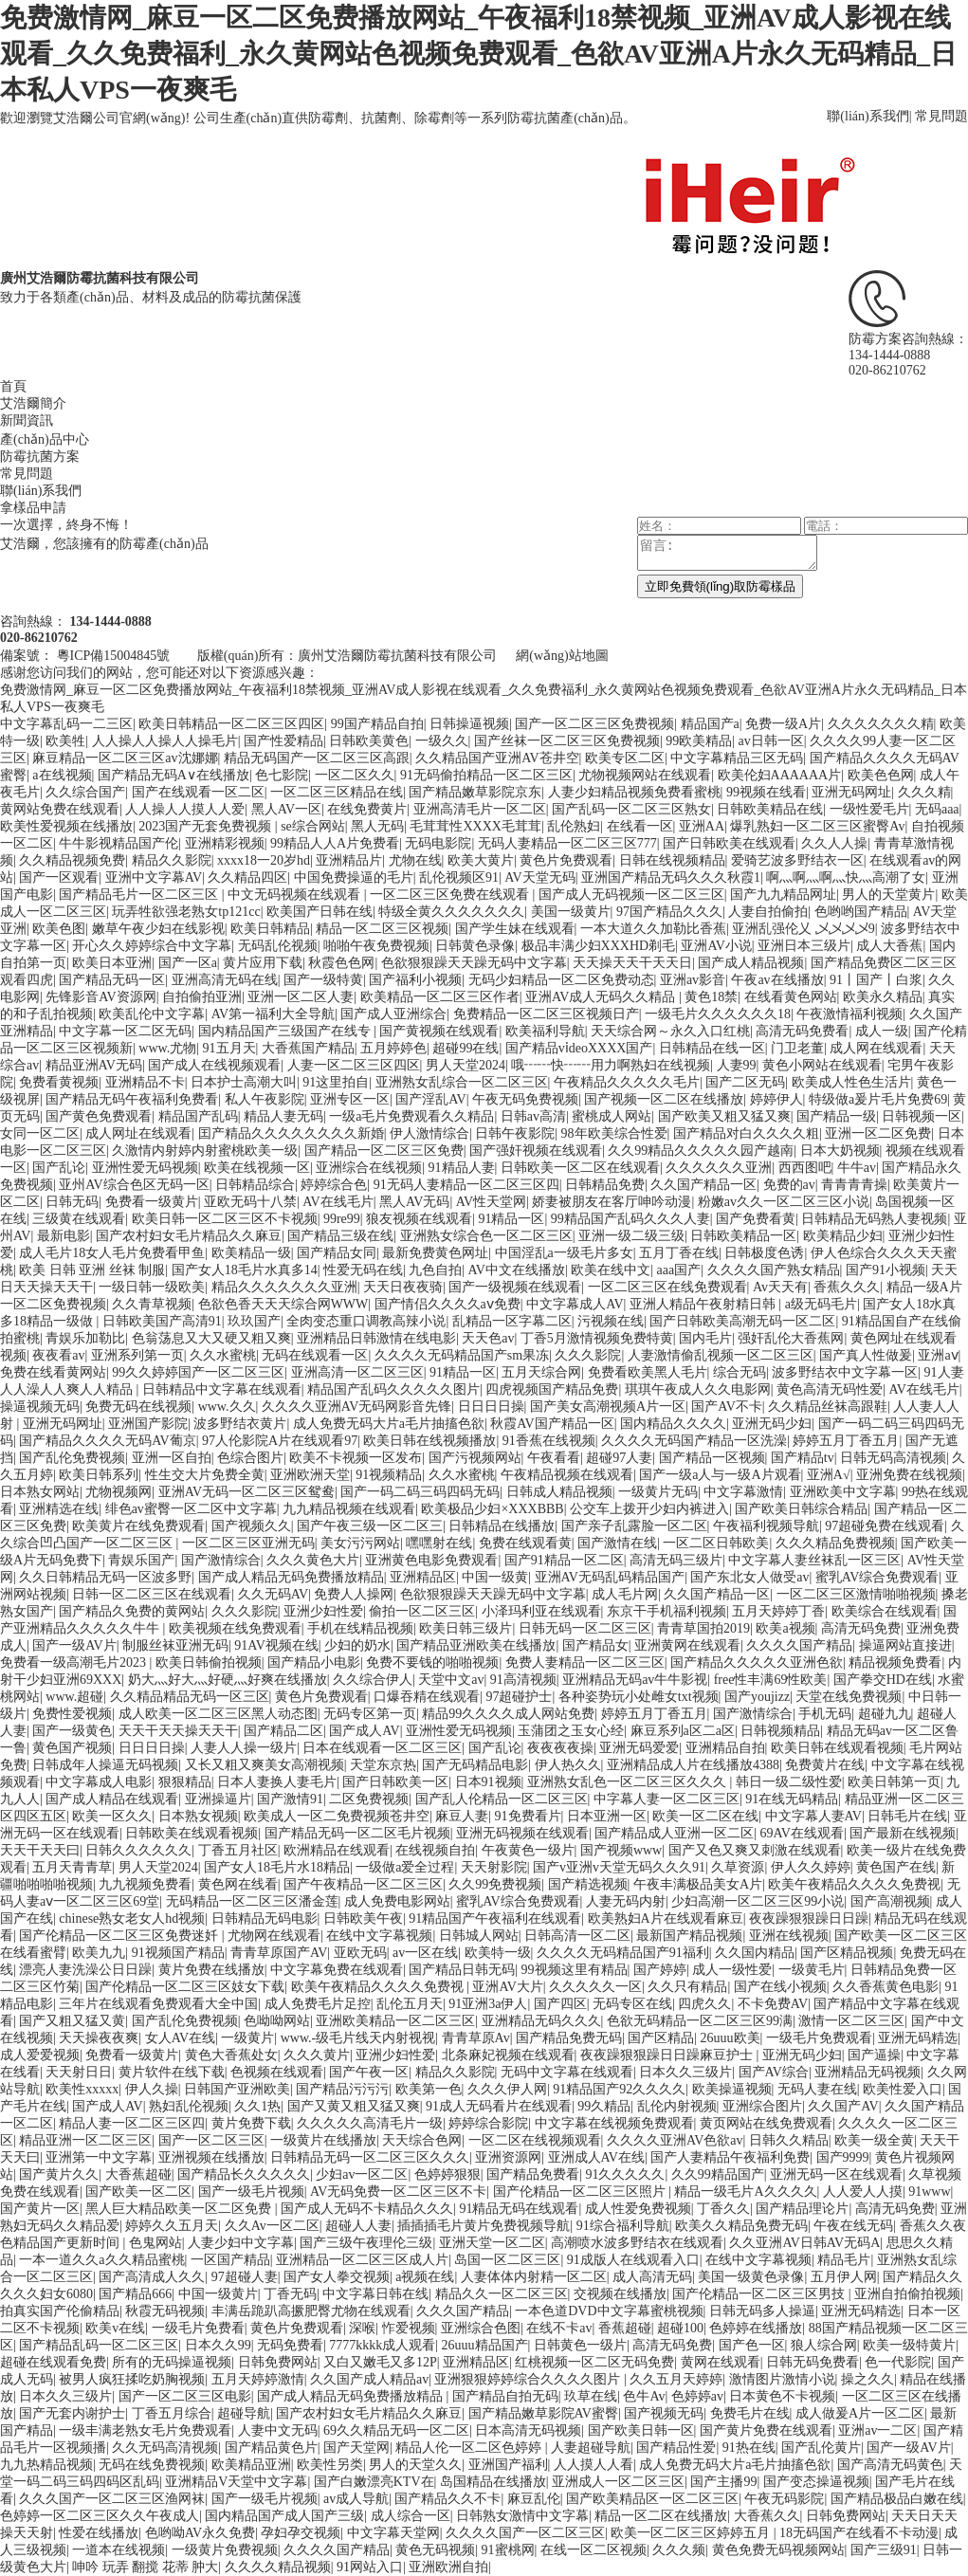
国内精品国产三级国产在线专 (286, 1031)
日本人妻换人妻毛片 (277, 1782)
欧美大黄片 (480, 860)
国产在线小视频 (780, 1987)
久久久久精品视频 (278, 2567)
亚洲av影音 (692, 980)
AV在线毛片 (337, 1202)
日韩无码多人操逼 (762, 2311)
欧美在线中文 (610, 1270)
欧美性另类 (330, 2464)
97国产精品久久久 (669, 911)
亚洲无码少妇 (772, 1423)
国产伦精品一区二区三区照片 (581, 2191)
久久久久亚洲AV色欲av (675, 2140)
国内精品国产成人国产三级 (284, 2516)
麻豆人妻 (461, 1816)
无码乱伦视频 (278, 946)
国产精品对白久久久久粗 (746, 1133)
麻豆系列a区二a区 (682, 1731)
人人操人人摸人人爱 (185, 809)
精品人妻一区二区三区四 (132, 2123)
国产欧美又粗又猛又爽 (724, 1116)
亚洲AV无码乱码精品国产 (610, 1577)
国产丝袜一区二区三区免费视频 (567, 741)
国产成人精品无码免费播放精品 (291, 1577)
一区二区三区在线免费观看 (667, 1287)
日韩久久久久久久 (138, 1850)
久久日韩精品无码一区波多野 (105, 1577)
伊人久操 (151, 2089)
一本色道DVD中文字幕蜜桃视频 (609, 2311)
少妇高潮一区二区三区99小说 (757, 1901)
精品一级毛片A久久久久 (745, 2191)
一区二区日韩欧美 (716, 1543)
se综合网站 (313, 826)
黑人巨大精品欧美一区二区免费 (180, 2208)
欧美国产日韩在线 (319, 911)
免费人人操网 (353, 1594)
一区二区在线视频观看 (534, 2140)
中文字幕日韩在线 (375, 2294)
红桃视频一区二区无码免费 (594, 2362)
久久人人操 (834, 843)
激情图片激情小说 (782, 2379)
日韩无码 (72, 1202)
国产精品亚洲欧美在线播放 (476, 1645)
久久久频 (678, 2550)
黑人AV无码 (414, 1202)
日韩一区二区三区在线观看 (151, 1594)
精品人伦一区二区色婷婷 (470, 2447)
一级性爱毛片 (869, 809)
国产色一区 (752, 2345)
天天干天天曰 (40, 1850)
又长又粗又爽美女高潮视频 (264, 1765)
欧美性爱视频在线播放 (66, 826)
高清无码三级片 (676, 1560)
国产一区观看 (59, 877)
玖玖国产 (254, 1321)
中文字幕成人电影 (99, 1782)
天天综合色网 (422, 2140)
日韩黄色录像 (475, 946)
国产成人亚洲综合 (393, 1014)
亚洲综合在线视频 (369, 1167)
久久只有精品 (687, 1987)
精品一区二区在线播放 (660, 2516)
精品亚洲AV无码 (94, 1065)
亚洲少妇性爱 (323, 1611)
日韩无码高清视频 (893, 1458)
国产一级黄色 (72, 1731)
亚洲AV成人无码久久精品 (602, 997)
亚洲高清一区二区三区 (357, 1372)
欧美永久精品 (882, 997)
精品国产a (710, 724)
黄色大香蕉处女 (231, 2055)
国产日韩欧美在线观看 (729, 843)
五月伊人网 (844, 2277)
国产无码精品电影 (475, 1765)
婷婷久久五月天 (171, 2226)
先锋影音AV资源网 (100, 997)
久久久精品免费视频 (835, 1543)
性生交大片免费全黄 (205, 1475)
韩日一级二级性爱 (789, 1782)
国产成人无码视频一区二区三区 (631, 894)
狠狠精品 (184, 1782)
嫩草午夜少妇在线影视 (158, 929)
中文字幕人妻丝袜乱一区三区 (814, 1560)
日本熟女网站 (40, 1492)
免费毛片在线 (750, 2413)
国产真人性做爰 (865, 1355)
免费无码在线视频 (138, 1406)
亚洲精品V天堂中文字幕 (236, 2482)
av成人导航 (356, 2499)
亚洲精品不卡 (145, 1082)
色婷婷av (697, 2396)
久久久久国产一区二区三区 (525, 2533)
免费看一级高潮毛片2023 (75, 1662)
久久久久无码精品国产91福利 (623, 1953)
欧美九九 (98, 1953)
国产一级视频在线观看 (514, 1287)
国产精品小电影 (313, 1662)
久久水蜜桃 (223, 1355)
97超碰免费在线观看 (884, 1526)
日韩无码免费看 (812, 2362)
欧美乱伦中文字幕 (152, 1014)
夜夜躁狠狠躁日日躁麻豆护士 (668, 2055)
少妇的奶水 (357, 1645)
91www (929, 2191)
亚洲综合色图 (481, 2328)
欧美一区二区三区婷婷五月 (692, 2533)
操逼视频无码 (40, 1406)
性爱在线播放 (98, 2533)
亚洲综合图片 (762, 2106)
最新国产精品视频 (689, 1935)
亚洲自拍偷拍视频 (907, 2294)
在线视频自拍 (435, 1850)
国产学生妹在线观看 (515, 929)
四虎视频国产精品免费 (551, 1389)
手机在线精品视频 (360, 1628)
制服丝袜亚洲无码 (175, 1645)
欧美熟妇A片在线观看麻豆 (665, 1918)
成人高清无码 (652, 2277)
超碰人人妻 (358, 2226)
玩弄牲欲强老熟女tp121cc (186, 911)
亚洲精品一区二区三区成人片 (362, 2260)
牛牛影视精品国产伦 (118, 843)
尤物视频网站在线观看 (644, 775)
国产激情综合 (221, 1560)
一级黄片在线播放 (323, 2140)
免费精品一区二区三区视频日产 (546, 1014)
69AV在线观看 (802, 1833)
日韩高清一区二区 (577, 1935)
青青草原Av (476, 2038)
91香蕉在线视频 (548, 1441)
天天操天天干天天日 (632, 963)
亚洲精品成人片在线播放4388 (693, 1765)
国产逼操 (874, 2055)
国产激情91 (290, 1799)
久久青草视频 (152, 1304)
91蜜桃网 (508, 2550)
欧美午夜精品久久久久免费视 (854, 1884)
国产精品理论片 (802, 2208)
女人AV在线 (180, 2038)
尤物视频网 (118, 1492)
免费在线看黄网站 (53, 1372)
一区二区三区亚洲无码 (248, 1543)
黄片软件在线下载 (172, 2072)
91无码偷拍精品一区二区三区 (486, 775)
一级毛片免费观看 (819, 2038)
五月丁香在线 (679, 1253)
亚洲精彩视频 (225, 843)
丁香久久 (723, 2208)
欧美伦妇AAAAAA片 (780, 775)
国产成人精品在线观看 (112, 1799)
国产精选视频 (588, 1884)
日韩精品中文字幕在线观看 (221, 1389)
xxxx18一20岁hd (263, 860)
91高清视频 (523, 1679)
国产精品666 (135, 2294)
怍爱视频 (408, 2328)
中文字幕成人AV (574, 1304)
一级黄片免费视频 (225, 2550)
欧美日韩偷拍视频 (208, 1662)
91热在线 (749, 2447)
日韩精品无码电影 (264, 1918)
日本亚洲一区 (607, 1816)
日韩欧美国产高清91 (162, 1321)
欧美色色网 (881, 775)
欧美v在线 (115, 2328)
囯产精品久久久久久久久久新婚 (291, 1133)
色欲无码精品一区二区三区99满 (700, 2021)
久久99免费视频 (494, 1884)
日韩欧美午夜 (363, 1918)
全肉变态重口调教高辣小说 (366, 1321)
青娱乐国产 (141, 1560)
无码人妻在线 (817, 2089)
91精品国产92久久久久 (619, 2089)
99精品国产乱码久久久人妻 (630, 1219)
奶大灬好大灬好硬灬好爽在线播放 (227, 1679)
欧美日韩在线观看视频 (837, 1748)
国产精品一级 (836, 1116)
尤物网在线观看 (274, 1935)
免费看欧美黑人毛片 (647, 1372)
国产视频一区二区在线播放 (663, 1099)
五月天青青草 (72, 1867)
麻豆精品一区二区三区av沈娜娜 (124, 758)
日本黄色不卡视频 (782, 2396)
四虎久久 (704, 2004)
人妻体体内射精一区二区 (534, 2277)
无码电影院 (438, 843)
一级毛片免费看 (198, 2328)
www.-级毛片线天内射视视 (358, 2038)
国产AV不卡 (726, 1406)
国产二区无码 (745, 1082)
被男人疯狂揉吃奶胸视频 (132, 2379)
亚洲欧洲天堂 (310, 1475)
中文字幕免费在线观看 (336, 1970)
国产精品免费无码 (569, 2038)
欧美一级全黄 (874, 2140)
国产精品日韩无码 (462, 1970)
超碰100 (680, 2328)
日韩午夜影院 (515, 1133)
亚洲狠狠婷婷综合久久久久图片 (529, 2379)
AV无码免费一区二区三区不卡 (398, 2191)
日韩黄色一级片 (580, 2345)
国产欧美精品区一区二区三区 (652, 2499)
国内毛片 (705, 1338)
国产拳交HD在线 (882, 1679)
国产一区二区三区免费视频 (594, 724)
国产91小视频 (885, 1270)
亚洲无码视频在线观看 (522, 1833)
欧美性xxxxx (82, 2089)
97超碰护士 (518, 1697)
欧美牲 (65, 741)
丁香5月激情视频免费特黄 (597, 1338)
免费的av (789, 1185)
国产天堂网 (356, 2447)
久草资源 (737, 1867)
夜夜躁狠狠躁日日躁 (808, 1918)
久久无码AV (273, 1594)
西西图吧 (804, 1167)
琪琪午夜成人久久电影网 (698, 1389)
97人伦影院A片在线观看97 (279, 1441)
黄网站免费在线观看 (59, 809)
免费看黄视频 (59, 1082)
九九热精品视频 (46, 2464)
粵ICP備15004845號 (114, 656)
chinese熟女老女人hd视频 (132, 1918)
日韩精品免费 (605, 1185)
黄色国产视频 (72, 1748)
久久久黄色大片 (312, 1560)
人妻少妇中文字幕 (241, 2243)
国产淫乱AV (430, 1099)
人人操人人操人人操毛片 (165, 741)
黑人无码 (377, 826)
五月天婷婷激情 (257, 2379)
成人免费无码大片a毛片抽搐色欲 (388, 1423)
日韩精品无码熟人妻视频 (874, 1219)
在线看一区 (640, 826)
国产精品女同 (336, 1253)
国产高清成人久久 (152, 2277)
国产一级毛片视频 (251, 2191)
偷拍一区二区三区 (422, 1611)
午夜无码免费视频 (525, 1099)
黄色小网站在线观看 (822, 1065)
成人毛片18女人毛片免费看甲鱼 (112, 1253)
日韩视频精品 (780, 1731)
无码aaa (937, 809)
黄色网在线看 (238, 1884)
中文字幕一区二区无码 (125, 1031)
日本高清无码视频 (528, 2430)
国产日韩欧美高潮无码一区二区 (742, 1321)
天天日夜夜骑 (403, 1287)
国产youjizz (757, 1697)
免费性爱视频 (72, 1714)
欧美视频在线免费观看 (235, 1628)
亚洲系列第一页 (137, 1355)
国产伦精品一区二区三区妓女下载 (184, 1987)
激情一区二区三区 (851, 2021)
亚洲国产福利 (508, 2464)
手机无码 (824, 1714)
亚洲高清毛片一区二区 (479, 809)
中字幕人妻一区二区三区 (667, 1799)
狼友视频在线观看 (419, 1219)
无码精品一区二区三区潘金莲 (252, 1901)
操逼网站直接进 (905, 1645)
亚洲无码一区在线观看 (836, 2174)
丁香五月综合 (171, 2413)
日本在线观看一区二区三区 (382, 1748)
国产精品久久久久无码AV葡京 (107, 1441)
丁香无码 (290, 2294)
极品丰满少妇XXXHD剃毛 (598, 946)
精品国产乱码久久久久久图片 (393, 1389)
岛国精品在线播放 (493, 2482)
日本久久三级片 (685, 2072)
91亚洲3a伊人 (487, 2004)
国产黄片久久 (59, 2174)
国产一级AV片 (74, 1645)
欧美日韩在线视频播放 (429, 1441)
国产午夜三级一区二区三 (370, 1526)
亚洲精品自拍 (725, 1748)
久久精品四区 (247, 877)
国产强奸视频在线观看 (535, 1150)
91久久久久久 (625, 2174)
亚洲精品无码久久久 (541, 2021)
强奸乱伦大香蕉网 (791, 1338)
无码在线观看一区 (315, 1355)
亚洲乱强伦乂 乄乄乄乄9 (803, 929)
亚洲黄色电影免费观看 (431, 1560)
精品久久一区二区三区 (501, 2294)
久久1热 (257, 2106)
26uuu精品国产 (485, 2345)
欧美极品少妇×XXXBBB (492, 1509)
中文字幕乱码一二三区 (66, 724)
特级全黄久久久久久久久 (451, 911)
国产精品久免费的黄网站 (132, 1611)
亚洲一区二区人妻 (300, 997)
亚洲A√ (828, 1475)
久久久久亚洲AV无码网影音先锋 (356, 1406)
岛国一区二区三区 (507, 2260)
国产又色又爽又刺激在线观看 (754, 1850)
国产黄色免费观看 (99, 1116)
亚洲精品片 (349, 860)
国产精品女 (595, 1645)
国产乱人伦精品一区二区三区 (501, 1799)
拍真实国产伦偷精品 (59, 2311)
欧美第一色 (428, 2089)
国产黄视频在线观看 (439, 1031)
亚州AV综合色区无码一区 (134, 1185)
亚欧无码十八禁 (250, 1202)
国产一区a (187, 963)
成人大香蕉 (889, 946)
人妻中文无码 (278, 2430)
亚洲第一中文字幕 (99, 2157)
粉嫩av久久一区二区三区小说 (783, 1202)
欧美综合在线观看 (884, 1611)
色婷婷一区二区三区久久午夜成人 (99, 2516)
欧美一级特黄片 (909, 2345)
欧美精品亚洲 (251, 2464)
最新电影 (63, 1236)
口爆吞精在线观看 (427, 1697)
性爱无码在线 (363, 1270)
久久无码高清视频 (165, 2447)
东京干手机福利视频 (666, 1611)
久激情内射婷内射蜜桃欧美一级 (205, 1150)
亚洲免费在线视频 (909, 1475)
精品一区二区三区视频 (382, 929)
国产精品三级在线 (340, 1236)
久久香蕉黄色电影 (885, 1987)
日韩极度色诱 (764, 1253)
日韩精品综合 (255, 1185)
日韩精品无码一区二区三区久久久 (369, 2157)
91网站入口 (370, 2567)
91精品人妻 (462, 1167)
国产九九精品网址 (783, 894)
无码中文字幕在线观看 (567, 2072)
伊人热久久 (568, 1765)
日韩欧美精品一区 (743, 1236)
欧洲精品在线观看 (336, 1850)
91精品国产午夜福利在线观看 (495, 1918)
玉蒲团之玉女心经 (571, 1731)
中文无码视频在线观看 (296, 894)
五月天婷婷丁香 (778, 1611)
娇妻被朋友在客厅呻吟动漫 (611, 1202)
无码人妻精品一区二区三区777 (567, 843)
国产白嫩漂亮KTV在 (374, 2482)
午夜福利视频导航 (766, 1526)
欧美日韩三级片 (465, 1628)
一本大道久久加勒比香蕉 (653, 929)
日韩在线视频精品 (672, 860)
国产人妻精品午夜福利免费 (730, 2157)
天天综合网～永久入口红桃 (670, 1031)
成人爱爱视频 (40, 2055)
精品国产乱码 (198, 1116)
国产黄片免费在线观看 (766, 2430)
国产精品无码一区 (112, 980)
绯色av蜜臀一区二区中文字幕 (191, 1509)
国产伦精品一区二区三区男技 (760, 2294)
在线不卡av (559, 2328)
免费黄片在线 (825, 1765)
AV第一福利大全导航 (273, 1014)
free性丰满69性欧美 (771, 1679)
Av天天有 (780, 1287)
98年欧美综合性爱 (614, 1133)
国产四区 (560, 2004)
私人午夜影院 (264, 1099)
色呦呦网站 (277, 2021)
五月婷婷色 (393, 1048)
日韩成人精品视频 (559, 1492)
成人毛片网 (625, 1594)
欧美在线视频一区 (257, 1167)
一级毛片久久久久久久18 (718, 1014)
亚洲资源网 (508, 2157)
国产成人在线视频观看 (214, 1065)
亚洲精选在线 (59, 1509)
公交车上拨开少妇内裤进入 (649, 1509)
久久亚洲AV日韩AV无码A (804, 2243)
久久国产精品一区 (703, 1185)
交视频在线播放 (620, 2294)
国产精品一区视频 (712, 1458)
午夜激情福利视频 (849, 1014)
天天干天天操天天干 (178, 1731)
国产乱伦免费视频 (72, 1458)
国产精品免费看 (532, 2174)
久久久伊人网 (507, 2089)
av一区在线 (425, 1953)
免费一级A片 (783, 724)
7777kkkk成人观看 (382, 2345)
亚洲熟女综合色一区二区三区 (486, 1236)
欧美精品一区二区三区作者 (440, 997)
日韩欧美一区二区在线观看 (580, 1167)
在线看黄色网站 (790, 997)
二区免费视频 (369, 1799)
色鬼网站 (155, 2243)
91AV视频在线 (276, 1645)
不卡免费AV (773, 2004)
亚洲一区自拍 (171, 1458)
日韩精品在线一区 (712, 1048)
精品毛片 (843, 2260)
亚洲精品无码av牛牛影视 (634, 1679)
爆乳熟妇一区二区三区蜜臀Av (817, 826)
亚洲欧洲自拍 (448, 2567)
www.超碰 (74, 1697)
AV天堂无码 (539, 877)
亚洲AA (701, 826)
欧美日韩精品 (270, 929)
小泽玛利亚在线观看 (541, 1611)
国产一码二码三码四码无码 (420, 1492)
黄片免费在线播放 (211, 1970)
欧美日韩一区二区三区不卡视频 (225, 1219)
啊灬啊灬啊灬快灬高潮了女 (845, 877)
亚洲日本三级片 (804, 946)
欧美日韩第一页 (894, 1782)
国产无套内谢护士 (72, 2413)
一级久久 (441, 741)
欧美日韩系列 (98, 1475)
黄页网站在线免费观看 (766, 2123)
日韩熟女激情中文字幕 (522, 2516)
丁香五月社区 (238, 1850)
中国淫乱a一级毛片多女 (564, 1253)
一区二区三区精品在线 (336, 792)
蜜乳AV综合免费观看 (877, 1577)
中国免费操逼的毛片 (353, 877)
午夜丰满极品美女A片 (697, 1884)
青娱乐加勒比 (85, 1338)
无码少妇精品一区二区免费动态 (561, 980)
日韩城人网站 (479, 1935)
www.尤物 (167, 1048)
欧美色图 (58, 929)
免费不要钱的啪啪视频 (432, 1662)
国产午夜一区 (369, 2072)
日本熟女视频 (198, 1816)
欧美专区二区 (625, 758)
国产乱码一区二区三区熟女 (631, 809)
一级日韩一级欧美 (152, 1287)
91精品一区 (511, 1219)
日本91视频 (488, 1782)
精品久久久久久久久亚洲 (284, 1287)
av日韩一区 (771, 741)
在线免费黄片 (367, 809)
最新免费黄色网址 (435, 1253)
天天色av (488, 1338)
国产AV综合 (774, 2072)
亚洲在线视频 (789, 1935)
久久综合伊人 (372, 1679)
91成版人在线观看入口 (633, 2260)
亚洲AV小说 (716, 946)
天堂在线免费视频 (848, 1697)
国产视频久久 (251, 1526)
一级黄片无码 (658, 1492)
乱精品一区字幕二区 (512, 1321)
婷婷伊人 (776, 1099)
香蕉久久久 (846, 1287)
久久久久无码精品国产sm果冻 (461, 1355)
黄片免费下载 (251, 2123)
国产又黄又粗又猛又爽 (353, 2106)
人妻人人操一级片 (244, 1748)
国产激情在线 (617, 1543)
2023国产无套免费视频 (206, 826)
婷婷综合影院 (488, 2123)
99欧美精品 (699, 741)
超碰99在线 (465, 1048)
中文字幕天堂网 (393, 2533)
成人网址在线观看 (138, 1133)
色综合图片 (250, 1458)
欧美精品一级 (251, 1253)
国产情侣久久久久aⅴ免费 (447, 1304)
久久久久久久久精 (881, 724)
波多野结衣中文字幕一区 (845, 1372)
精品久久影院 (171, 860)
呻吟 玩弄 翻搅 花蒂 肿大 (145, 2567)
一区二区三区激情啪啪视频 (856, 1594)
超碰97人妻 (619, 1458)
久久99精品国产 (717, 2174)
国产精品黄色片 (271, 2447)
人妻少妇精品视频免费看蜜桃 (634, 792)
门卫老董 (797, 1048)
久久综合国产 (85, 792)
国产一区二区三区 (211, 2140)
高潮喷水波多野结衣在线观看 (637, 2243)
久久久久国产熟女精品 (773, 1270)
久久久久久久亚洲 (719, 1167)
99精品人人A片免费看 (334, 843)
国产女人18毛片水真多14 (245, 1270)
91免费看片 (528, 1816)
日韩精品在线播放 (501, 1526)
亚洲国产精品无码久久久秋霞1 (670, 877)
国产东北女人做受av (749, 1577)
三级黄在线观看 (78, 1219)
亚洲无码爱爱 (639, 1748)
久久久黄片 (316, 2055)
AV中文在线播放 (516, 1270)
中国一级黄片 (218, 2294)
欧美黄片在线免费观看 (138, 1526)
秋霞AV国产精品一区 (551, 1423)
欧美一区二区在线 (705, 1816)
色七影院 (281, 775)
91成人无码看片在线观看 (499, 2106)
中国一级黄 (495, 1577)
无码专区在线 (632, 2004)
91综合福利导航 (622, 2226)
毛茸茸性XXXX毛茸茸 (475, 826)
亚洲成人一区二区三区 (618, 2482)
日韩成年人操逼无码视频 (105, 1765)
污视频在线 (610, 1321)
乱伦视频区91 (459, 877)
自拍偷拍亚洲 (202, 997)
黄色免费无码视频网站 (778, 2550)
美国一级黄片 (571, 911)
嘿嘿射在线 (439, 1543)
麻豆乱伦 (533, 2499)
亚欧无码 (360, 1953)
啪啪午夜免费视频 (376, 946)
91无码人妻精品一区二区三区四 (466, 1185)
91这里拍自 (335, 1082)
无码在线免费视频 (152, 2464)
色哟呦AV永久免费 (200, 2533)
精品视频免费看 (895, 1662)
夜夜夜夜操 (560, 1748)
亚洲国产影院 (148, 1423)
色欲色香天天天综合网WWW (283, 1304)
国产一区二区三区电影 (185, 2396)
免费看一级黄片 (151, 1202)
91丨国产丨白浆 (876, 980)
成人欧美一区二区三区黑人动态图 (218, 1714)
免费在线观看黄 (525, 1543)
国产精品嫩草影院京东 (475, 792)
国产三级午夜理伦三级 (366, 2243)
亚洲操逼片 (218, 1799)
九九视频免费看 (145, 1884)
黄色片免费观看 (566, 860)
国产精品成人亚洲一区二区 (674, 1833)
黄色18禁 (711, 997)
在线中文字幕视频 (379, 1935)
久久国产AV (843, 2106)
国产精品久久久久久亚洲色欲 (756, 1662)
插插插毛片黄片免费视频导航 (483, 2226)
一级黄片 (247, 2038)
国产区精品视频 (846, 1953)
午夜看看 (553, 1458)
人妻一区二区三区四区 (353, 1065)
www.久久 (227, 1406)
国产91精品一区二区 (564, 1560)
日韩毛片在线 (907, 1816)
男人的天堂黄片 (888, 894)
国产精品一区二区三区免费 (384, 1150)
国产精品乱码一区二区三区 (98, 2345)
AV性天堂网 (491, 1202)
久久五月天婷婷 (676, 2379)
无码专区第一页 (369, 1714)
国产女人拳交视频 (336, 2277)
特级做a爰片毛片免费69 (878, 1099)
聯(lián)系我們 (867, 116)
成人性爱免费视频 (638, 2208)
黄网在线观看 (720, 2362)
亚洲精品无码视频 (867, 2072)
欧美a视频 (785, 1628)
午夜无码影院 (784, 2499)
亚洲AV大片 (507, 1987)
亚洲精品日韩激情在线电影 (376, 1338)
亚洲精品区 (423, 1577)
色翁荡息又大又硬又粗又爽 (211, 1338)
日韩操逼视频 (469, 724)
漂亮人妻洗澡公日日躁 (85, 1970)
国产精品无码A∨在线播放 (173, 775)
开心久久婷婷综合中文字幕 (151, 946)
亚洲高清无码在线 (225, 980)
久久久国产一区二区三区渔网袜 (112, 2499)
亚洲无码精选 (918, 2038)
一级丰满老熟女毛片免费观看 (145, 2430)
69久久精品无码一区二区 (396, 2430)
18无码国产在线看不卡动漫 (859, 2533)
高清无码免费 (861, 1628)
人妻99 (737, 1065)
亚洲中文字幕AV (153, 877)
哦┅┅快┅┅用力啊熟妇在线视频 (610, 1065)
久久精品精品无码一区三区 (189, 1697)
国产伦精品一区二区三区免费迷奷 (120, 1935)
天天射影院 (494, 1867)
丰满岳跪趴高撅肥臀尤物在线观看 (311, 2311)
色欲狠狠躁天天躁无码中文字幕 (474, 963)
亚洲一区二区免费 (878, 1133)
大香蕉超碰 (138, 2174)
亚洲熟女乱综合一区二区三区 (461, 1082)
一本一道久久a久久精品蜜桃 (101, 2260)
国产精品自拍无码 (505, 2396)
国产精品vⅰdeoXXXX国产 (579, 1048)
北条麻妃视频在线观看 (508, 2055)
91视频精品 (389, 1475)
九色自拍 (435, 1270)
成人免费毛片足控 (318, 2004)
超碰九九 (884, 1714)
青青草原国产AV (278, 1953)
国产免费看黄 (755, 1219)
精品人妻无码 (283, 1116)
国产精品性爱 (676, 2447)
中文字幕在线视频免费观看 (614, 2123)
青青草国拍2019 (703, 1628)
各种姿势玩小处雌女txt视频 (638, 1697)
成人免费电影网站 (397, 1901)
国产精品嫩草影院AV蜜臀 (543, 2413)
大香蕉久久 (767, 2516)
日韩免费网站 (278, 2362)
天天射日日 (79, 2072)
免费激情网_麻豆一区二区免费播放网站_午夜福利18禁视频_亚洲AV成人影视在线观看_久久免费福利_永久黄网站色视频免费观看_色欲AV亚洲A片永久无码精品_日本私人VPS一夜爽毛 (478, 53)
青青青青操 (854, 1185)
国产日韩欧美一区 (395, 1782)
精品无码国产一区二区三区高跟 (317, 758)
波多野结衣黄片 (239, 1423)
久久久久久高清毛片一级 (370, 2123)
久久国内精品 (754, 1953)
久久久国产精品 (462, 2311)
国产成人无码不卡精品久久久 (367, 2208)
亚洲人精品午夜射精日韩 (704, 1304)
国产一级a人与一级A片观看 (719, 1475)
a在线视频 (61, 775)
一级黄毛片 (811, 1970)
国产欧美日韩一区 (641, 2430)
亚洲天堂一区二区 (492, 2243)
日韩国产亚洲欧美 (237, 2089)
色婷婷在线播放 (755, 2328)
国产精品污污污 (342, 2089)
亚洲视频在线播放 (211, 2157)
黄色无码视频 (435, 2550)
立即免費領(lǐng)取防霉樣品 (720, 592)
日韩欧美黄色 (369, 741)
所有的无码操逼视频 (171, 2362)
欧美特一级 (498, 1953)
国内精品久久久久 (673, 1423)
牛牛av (856, 1167)
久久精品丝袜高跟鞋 (827, 1406)
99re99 (341, 1219)
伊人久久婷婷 (810, 1867)
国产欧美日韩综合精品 (801, 1509)
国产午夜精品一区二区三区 (363, 1884)
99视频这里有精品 (574, 1970)
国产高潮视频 (890, 1901)
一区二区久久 (354, 775)
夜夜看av (58, 1355)
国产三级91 (883, 2550)
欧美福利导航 (545, 1031)
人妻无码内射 (626, 1901)
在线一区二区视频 (593, 2550)
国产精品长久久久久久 (243, 2174)
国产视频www (621, 1850)
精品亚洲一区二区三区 (85, 2140)
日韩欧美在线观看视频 (191, 1833)
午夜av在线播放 (777, 980)
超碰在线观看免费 (53, 2362)
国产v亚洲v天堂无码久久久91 (619, 1867)
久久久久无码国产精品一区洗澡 (694, 1441)
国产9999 (842, 2157)
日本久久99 (218, 2345)
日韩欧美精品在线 (770, 809)
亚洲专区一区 (350, 1099)
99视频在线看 (766, 792)
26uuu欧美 (730, 2038)
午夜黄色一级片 (528, 1850)
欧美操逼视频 (732, 2089)
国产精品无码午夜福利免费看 (132, 1099)
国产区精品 (661, 2038)
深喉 (362, 2328)
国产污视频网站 (475, 1458)
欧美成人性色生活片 (851, 1082)
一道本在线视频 (118, 2550)
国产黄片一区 (40, 2208)
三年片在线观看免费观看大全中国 (158, 2004)
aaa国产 (679, 1270)
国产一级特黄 (323, 980)
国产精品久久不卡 (447, 2499)
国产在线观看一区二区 (198, 792)
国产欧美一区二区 (138, 2191)
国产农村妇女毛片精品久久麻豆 (189, 1236)
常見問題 (941, 116)
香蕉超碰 (624, 2328)
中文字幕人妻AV (813, 1816)
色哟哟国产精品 (860, 911)
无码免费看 (290, 2345)
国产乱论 (58, 1167)
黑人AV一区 (286, 809)
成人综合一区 (410, 2516)
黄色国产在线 (896, 1867)
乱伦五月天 (409, 2004)
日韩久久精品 (789, 2140)
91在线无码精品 (791, 1799)
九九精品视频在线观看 (349, 1509)
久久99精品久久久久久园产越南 (701, 1150)
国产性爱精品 (283, 741)
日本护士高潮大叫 (244, 1082)
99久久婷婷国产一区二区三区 (198, 1372)
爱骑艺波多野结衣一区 (797, 860)
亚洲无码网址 (851, 792)
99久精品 (603, 2106)
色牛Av (644, 2396)
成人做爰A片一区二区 (859, 2413)
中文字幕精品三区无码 (736, 758)
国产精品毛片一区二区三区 (140, 894)
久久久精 (924, 792)
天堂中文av (451, 1679)
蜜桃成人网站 (611, 1116)
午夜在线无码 (853, 2226)
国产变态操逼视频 (816, 2482)
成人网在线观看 (876, 1048)
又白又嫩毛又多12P (380, 2362)
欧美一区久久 (112, 1816)
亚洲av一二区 (877, 2430)
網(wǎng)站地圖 (562, 656)
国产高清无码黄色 (890, 2464)
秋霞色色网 (341, 963)
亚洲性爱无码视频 (145, 1167)
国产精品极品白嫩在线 (897, 2499)
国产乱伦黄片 (821, 2447)
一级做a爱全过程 (405, 1867)
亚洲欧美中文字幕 (843, 1492)
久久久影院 (588, 1355)
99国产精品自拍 (377, 724)
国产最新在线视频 (902, 1833)
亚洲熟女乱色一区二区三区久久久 (628, 1782)
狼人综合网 (824, 2345)
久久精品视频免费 (72, 860)
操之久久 (867, 2379)
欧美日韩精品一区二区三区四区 (231, 724)
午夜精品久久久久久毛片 (627, 1082)
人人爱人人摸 (863, 2191)
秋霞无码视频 (165, 2311)
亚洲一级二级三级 (631, 1236)
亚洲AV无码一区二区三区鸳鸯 (246, 1492)
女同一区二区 (40, 1133)
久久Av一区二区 (272, 2226)
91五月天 (229, 1048)
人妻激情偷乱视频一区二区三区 (720, 1355)
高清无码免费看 (802, 1031)
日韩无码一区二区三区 (585, 1628)
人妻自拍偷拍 (768, 911)
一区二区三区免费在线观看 (451, 894)
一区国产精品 (230, 2260)
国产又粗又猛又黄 (72, 2021)
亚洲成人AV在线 (596, 2157)
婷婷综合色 (334, 1185)
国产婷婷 (659, 1970)
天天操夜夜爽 (98, 2038)
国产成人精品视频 (751, 963)
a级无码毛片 (821, 1304)
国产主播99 (723, 2482)
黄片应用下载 (262, 963)
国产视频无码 (663, 2413)
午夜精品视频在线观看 (567, 1475)
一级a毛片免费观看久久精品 (411, 1116)
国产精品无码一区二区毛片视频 (357, 1833)
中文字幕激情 (743, 1492)
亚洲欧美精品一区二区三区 (395, 2021)
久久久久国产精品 (799, 1645)
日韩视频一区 (921, 1116)
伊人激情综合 (429, 1133)
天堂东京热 (383, 1765)
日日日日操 (491, 1406)
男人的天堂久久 (415, 2464)
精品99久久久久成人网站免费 (508, 1714)
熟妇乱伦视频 (188, 2106)
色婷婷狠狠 (447, 2174)
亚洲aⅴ (938, 1355)
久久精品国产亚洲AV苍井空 (496, 758)
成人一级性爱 (732, 1970)
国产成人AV (364, 1731)
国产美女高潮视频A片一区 (607, 1406)
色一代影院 (898, 2362)
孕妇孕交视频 (300, 2533)
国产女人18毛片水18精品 (277, 1867)
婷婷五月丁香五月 (846, 1441)
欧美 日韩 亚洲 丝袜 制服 (92, 1270)
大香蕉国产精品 (308, 1048)
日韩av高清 (533, 1116)
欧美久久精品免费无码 (741, 2226)
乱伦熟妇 (573, 826)
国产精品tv (802, 1458)
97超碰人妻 (244, 2277)
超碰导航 (243, 2413)
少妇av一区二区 (362, 2174)
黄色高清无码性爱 (829, 1389)
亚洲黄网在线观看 (687, 1645)
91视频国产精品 (178, 1953)
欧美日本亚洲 (112, 963)
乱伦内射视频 (677, 2106)
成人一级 (881, 1031)
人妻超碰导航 (590, 2447)
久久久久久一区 (595, 1987)
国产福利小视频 (415, 980)
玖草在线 (590, 2396)
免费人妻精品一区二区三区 (585, 1662)
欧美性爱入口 (902, 2089)
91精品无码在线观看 (518, 2208)
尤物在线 (415, 860)
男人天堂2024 (465, 1065)
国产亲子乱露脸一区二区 (634, 1526)
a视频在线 (424, 2277)
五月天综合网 (541, 1372)
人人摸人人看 (593, 2464)
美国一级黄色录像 (751, 2277)
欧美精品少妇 (843, 1236)
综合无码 (739, 1372)
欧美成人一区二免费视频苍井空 (336, 1816)
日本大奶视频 (840, 1150)
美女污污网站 (360, 1543)
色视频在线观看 (276, 2072)
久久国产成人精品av (369, 2379)
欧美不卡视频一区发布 (355, 1458)
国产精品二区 (283, 1731)
